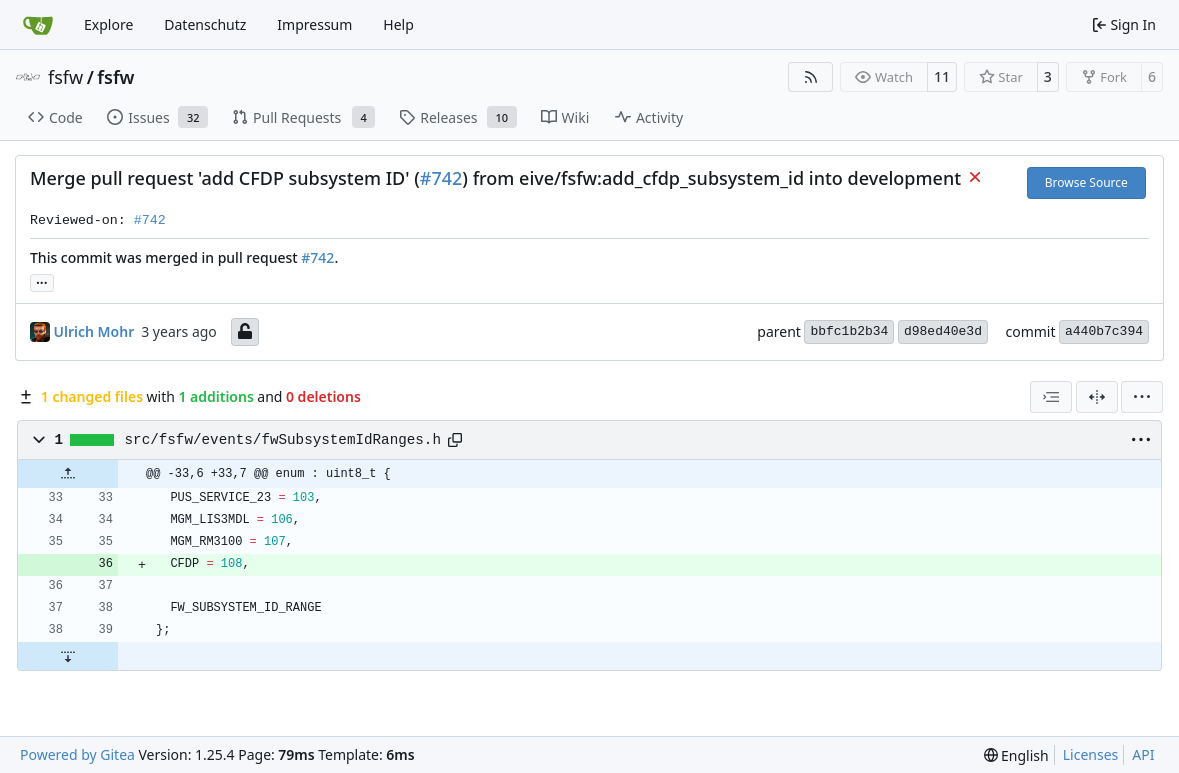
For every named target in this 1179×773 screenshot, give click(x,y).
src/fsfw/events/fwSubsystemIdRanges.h (283, 440)
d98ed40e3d (943, 331)
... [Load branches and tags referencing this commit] (42, 281)
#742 (441, 178)
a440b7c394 (1104, 331)
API (1143, 754)
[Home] (38, 25)
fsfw (65, 77)
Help (398, 24)
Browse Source (1086, 182)
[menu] (1142, 397)
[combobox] (1051, 397)
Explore (108, 24)
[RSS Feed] (811, 77)
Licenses (1091, 754)
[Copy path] (455, 440)
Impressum (314, 24)
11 (942, 76)
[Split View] (1097, 397)
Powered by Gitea (77, 754)
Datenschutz (205, 24)
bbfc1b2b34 (849, 331)
